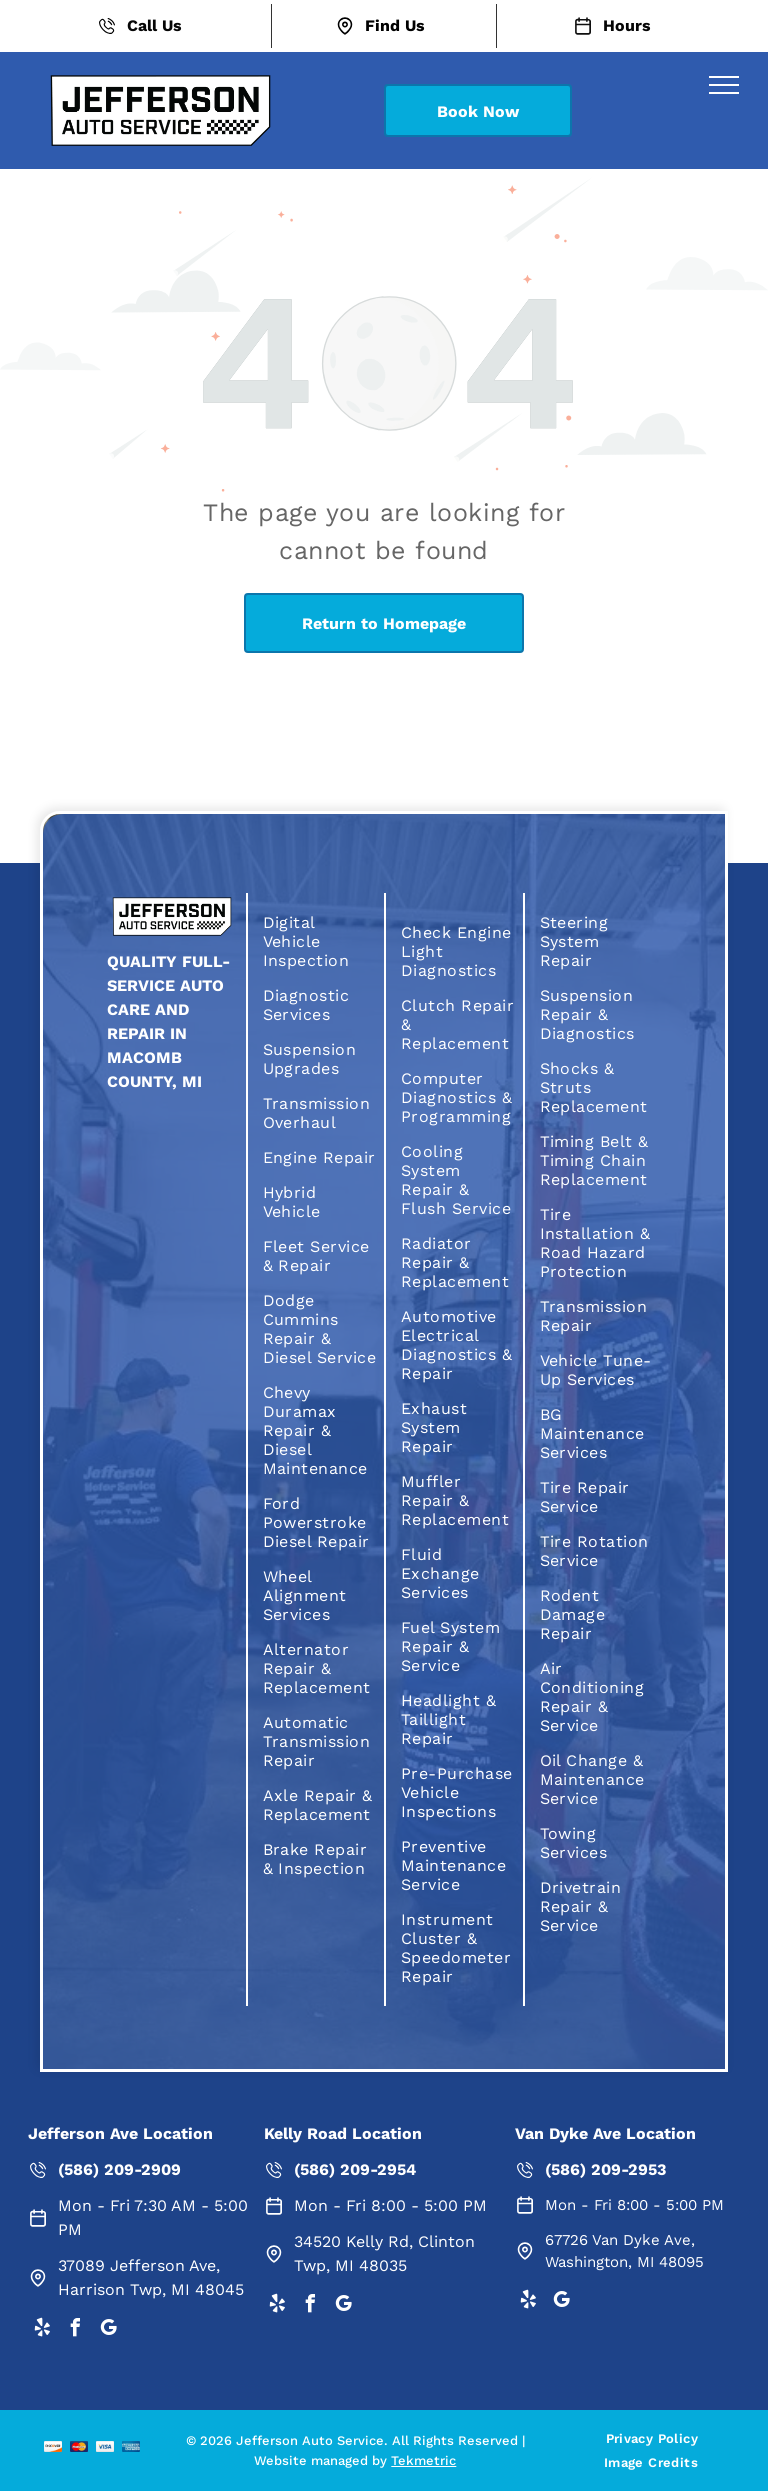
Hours (627, 25)
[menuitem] (320, 941)
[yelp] (42, 2330)
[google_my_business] (108, 2330)
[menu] (724, 85)
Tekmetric (423, 2460)
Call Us (154, 25)
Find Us (395, 25)
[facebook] (75, 2330)
